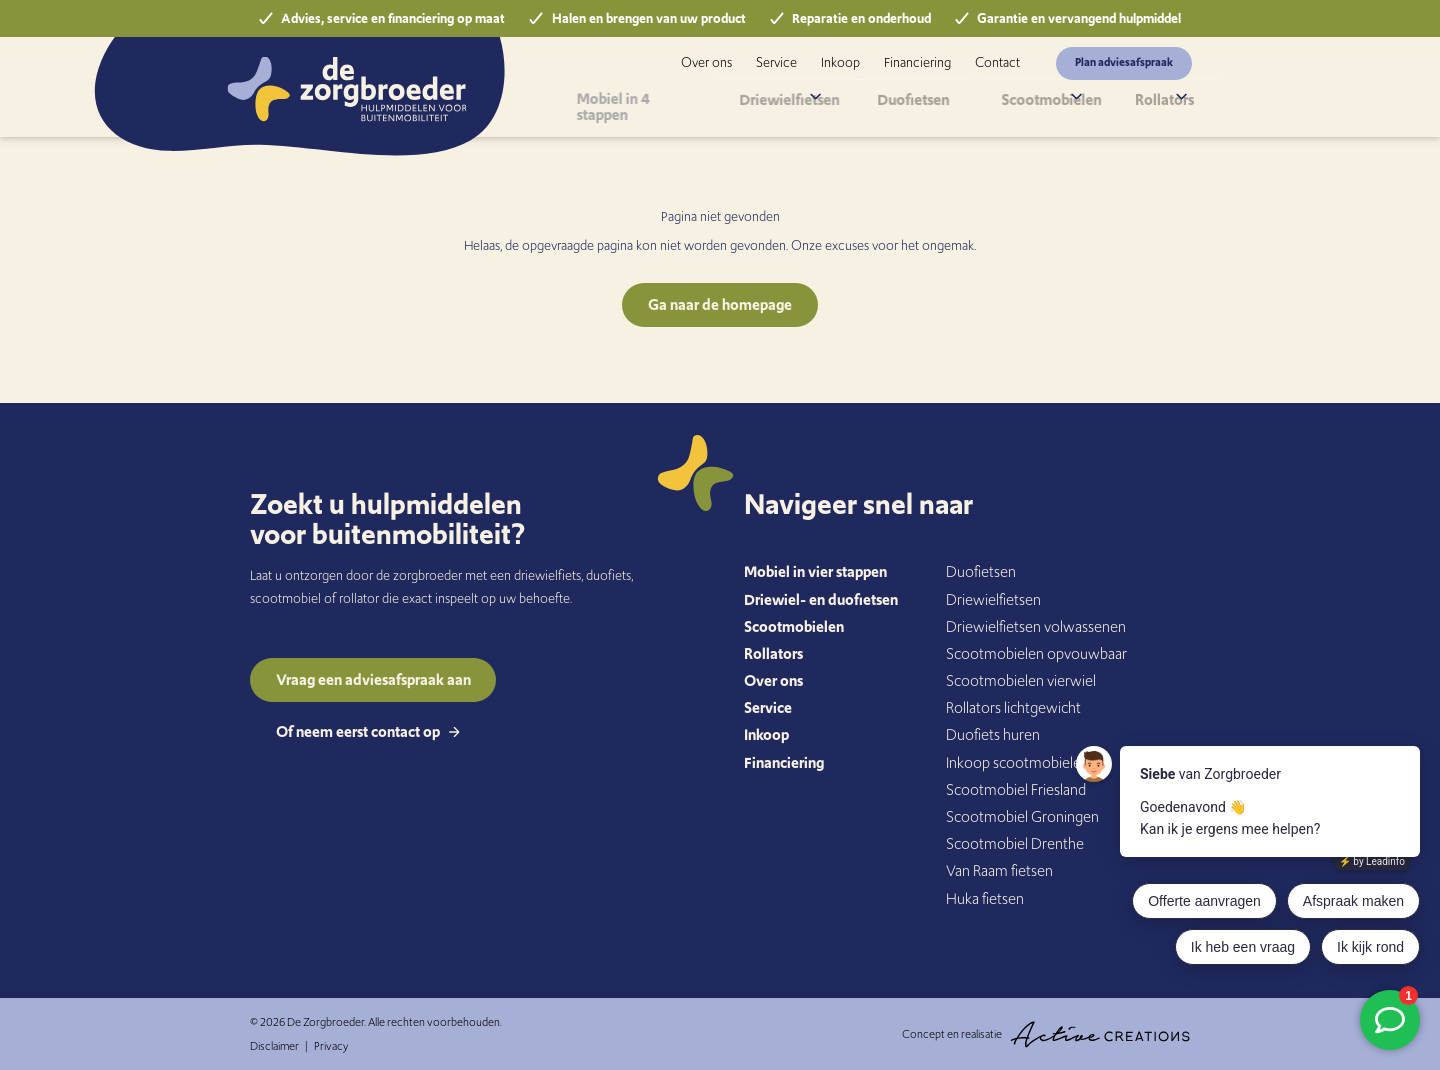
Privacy (331, 1046)
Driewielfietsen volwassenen (1036, 626)
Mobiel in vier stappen (815, 571)
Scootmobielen (1029, 104)
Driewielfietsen (801, 104)
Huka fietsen (985, 898)
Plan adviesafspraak (1124, 62)
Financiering (917, 62)
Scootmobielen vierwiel (1021, 680)
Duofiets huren (993, 734)
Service (776, 62)
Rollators (1140, 104)
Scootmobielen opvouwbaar (1036, 653)
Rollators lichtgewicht (1013, 707)
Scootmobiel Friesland (1016, 789)
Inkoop (840, 62)
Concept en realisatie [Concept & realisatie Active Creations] (1046, 1034)
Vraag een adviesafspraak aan (373, 679)
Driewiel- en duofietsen (821, 599)
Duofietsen (919, 104)
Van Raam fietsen (999, 870)
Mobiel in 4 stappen (663, 104)
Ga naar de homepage (720, 304)
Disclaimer (274, 1046)
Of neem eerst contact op (368, 731)
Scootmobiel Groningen (1022, 816)
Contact (997, 62)
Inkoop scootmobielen (1017, 762)
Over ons (706, 62)
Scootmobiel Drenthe (1015, 843)
